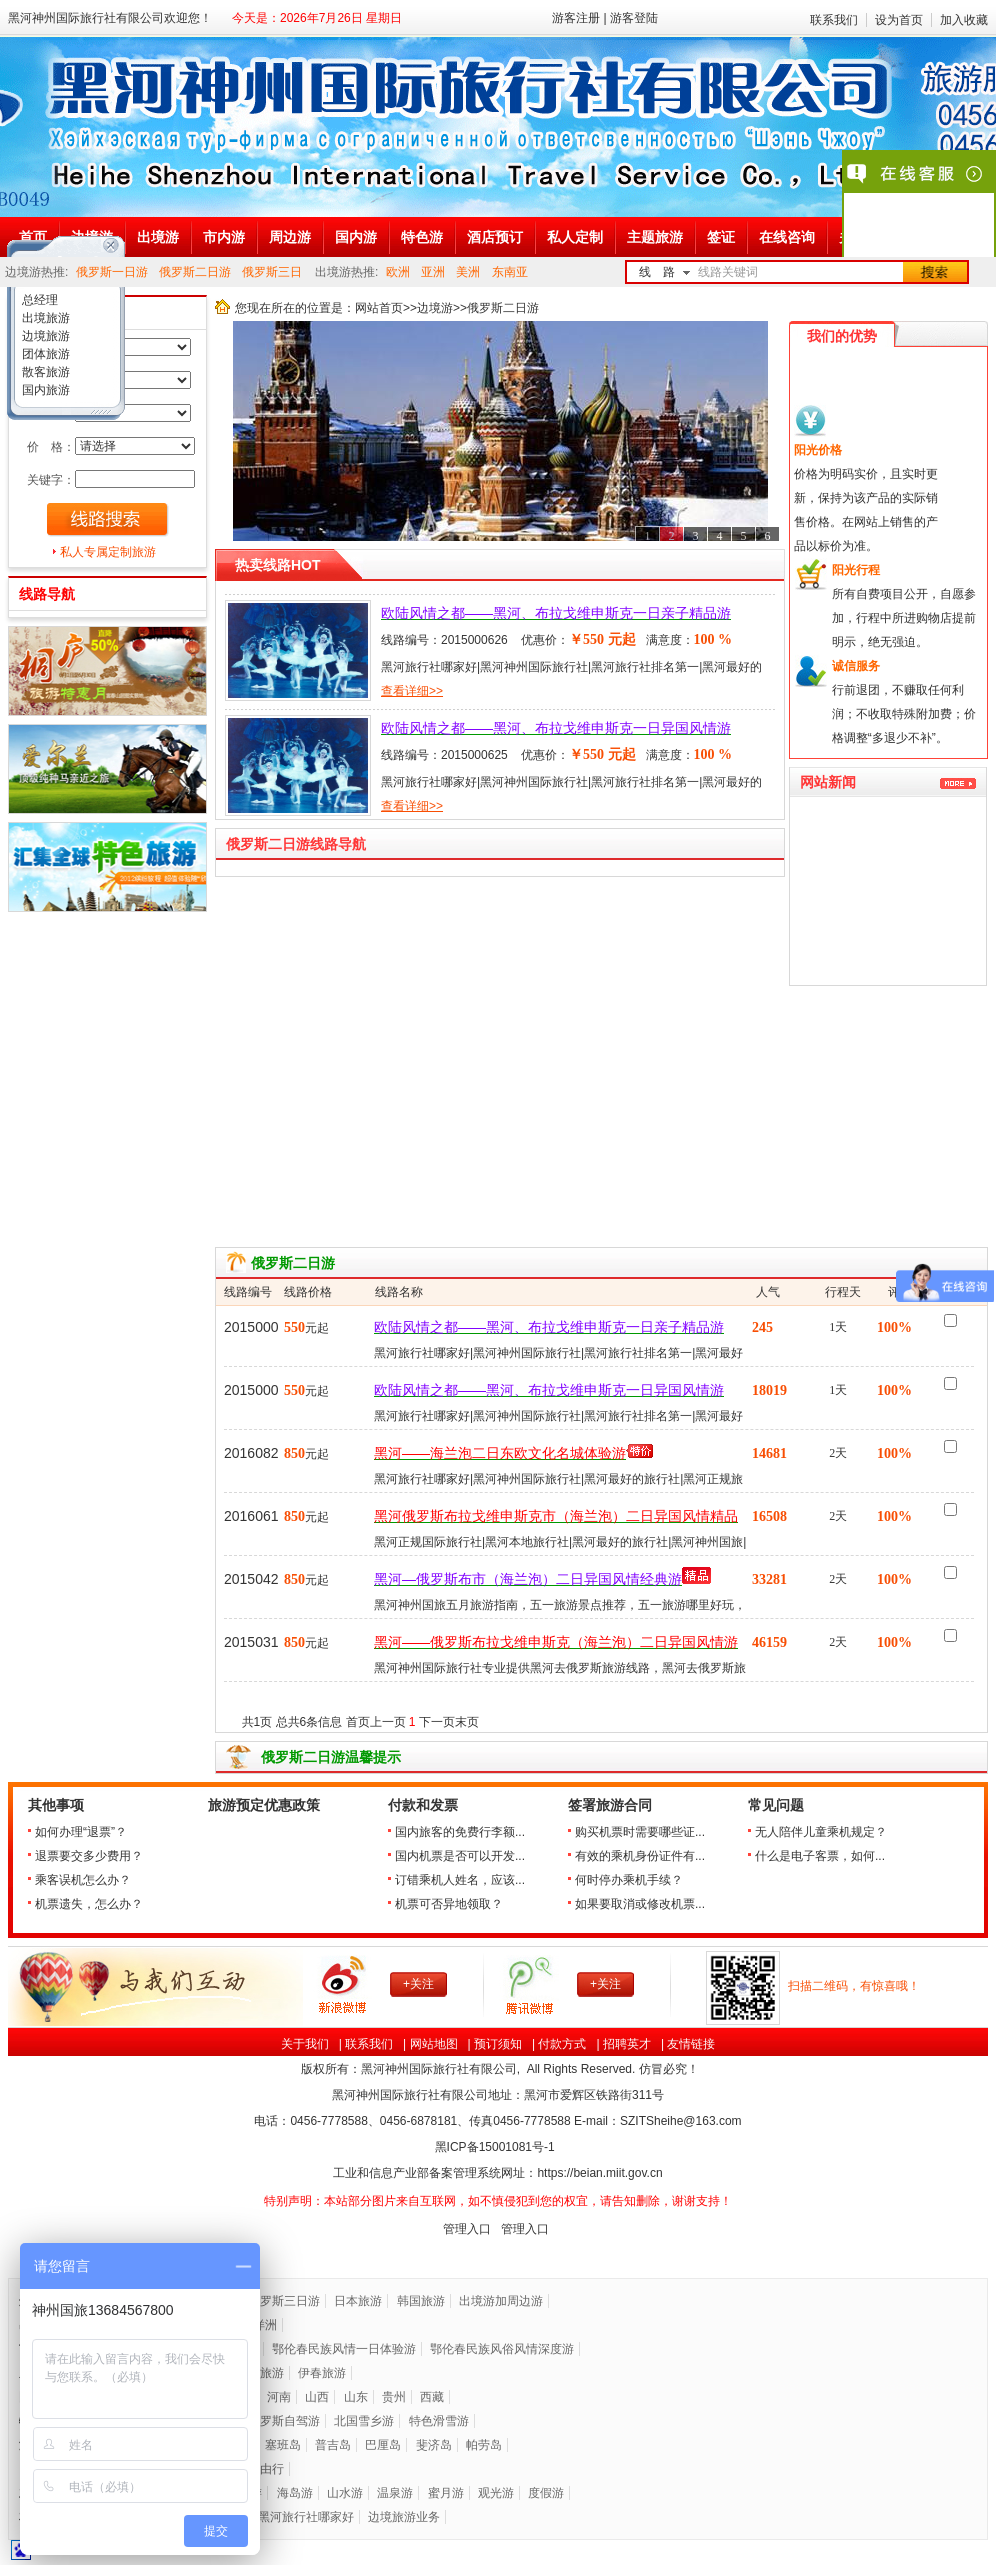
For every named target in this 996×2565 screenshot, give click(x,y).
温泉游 (395, 2493)
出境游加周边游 (501, 2301)
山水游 (345, 2493)
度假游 (546, 2493)
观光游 (496, 2493)
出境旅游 (44, 318)
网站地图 (434, 2044)
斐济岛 (434, 2445)
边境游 (435, 308)
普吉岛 (333, 2445)
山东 (356, 2397)
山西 (317, 2397)
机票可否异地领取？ (449, 1904)
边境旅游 (44, 336)
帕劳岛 (484, 2445)
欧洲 (398, 272)
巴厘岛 (383, 2445)
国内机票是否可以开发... (460, 1856)
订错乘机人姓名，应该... (460, 1880)
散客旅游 (44, 372)
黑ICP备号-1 (496, 2147)
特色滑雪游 (439, 2421)
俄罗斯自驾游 (284, 2421)
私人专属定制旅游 (108, 552)
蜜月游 (446, 2493)
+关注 (418, 1984)
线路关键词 (728, 272)
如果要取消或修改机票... (640, 1904)
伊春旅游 (322, 2373)
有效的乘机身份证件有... (640, 1856)
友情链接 (691, 2044)
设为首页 (899, 20)
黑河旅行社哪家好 (306, 2517)
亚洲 (433, 272)
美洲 (468, 272)
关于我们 (305, 2044)
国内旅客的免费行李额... (460, 1832)
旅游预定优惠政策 (264, 1805)
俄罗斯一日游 (112, 272)
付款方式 (562, 2044)
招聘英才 (627, 2044)
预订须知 (498, 2044)
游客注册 (576, 18)
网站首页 (379, 308)
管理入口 (467, 2229)
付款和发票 (423, 1805)
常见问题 (776, 1805)
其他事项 (56, 1805)
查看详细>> (412, 691)
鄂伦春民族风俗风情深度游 (502, 2349)
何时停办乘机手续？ (629, 1880)
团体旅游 (44, 354)
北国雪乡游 (364, 2421)
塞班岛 (283, 2445)
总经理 (38, 300)
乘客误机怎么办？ (83, 1880)
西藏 (432, 2397)
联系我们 (834, 20)
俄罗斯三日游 (284, 2301)
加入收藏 (964, 20)
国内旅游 (44, 390)
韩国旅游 (421, 2301)
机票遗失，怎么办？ (89, 1904)
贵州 (394, 2397)
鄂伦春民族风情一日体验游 (344, 2349)
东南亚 (510, 272)
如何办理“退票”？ (81, 1832)
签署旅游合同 (610, 1805)
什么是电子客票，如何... (820, 1856)
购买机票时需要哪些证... (640, 1832)
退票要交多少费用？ (89, 1856)
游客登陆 (634, 18)
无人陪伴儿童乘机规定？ (821, 1832)
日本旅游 (358, 2301)
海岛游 (295, 2493)
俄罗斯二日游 (195, 272)
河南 (279, 2397)
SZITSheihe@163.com (681, 2121)
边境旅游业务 (404, 2517)
